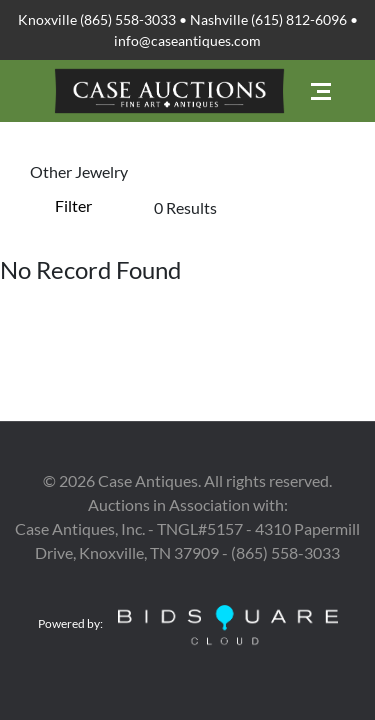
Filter (73, 205)
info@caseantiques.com (187, 40)
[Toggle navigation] (321, 91)
